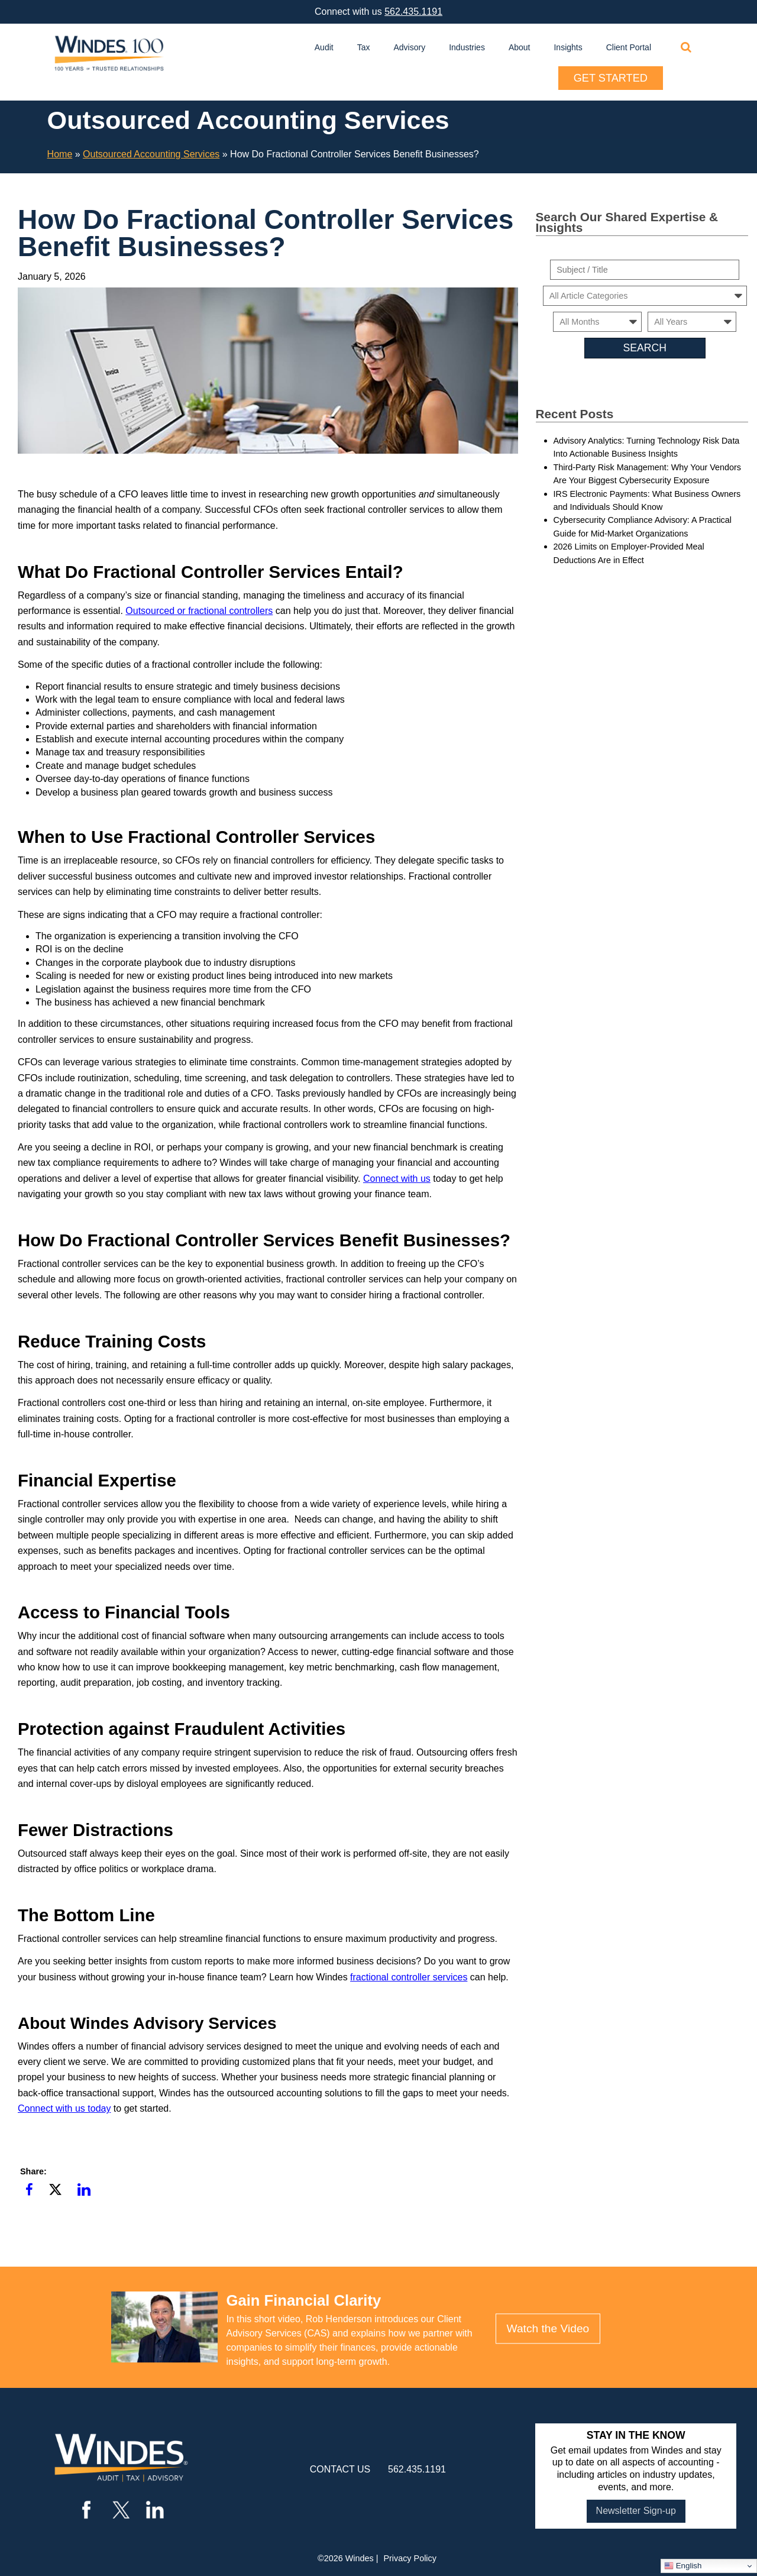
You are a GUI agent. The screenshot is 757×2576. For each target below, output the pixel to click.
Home (60, 154)
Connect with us (397, 1179)
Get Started (611, 78)
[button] (29, 2190)
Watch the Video (548, 2328)
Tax (363, 47)
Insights (568, 47)
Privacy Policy (409, 2558)
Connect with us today (64, 2108)
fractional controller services (408, 1977)
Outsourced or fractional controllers (199, 611)
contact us (340, 2469)
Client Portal (628, 47)
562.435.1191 (413, 12)
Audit (324, 47)
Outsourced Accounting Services (151, 154)
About (519, 47)
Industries (467, 47)
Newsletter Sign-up (636, 2511)
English (682, 2566)
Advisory (410, 47)
